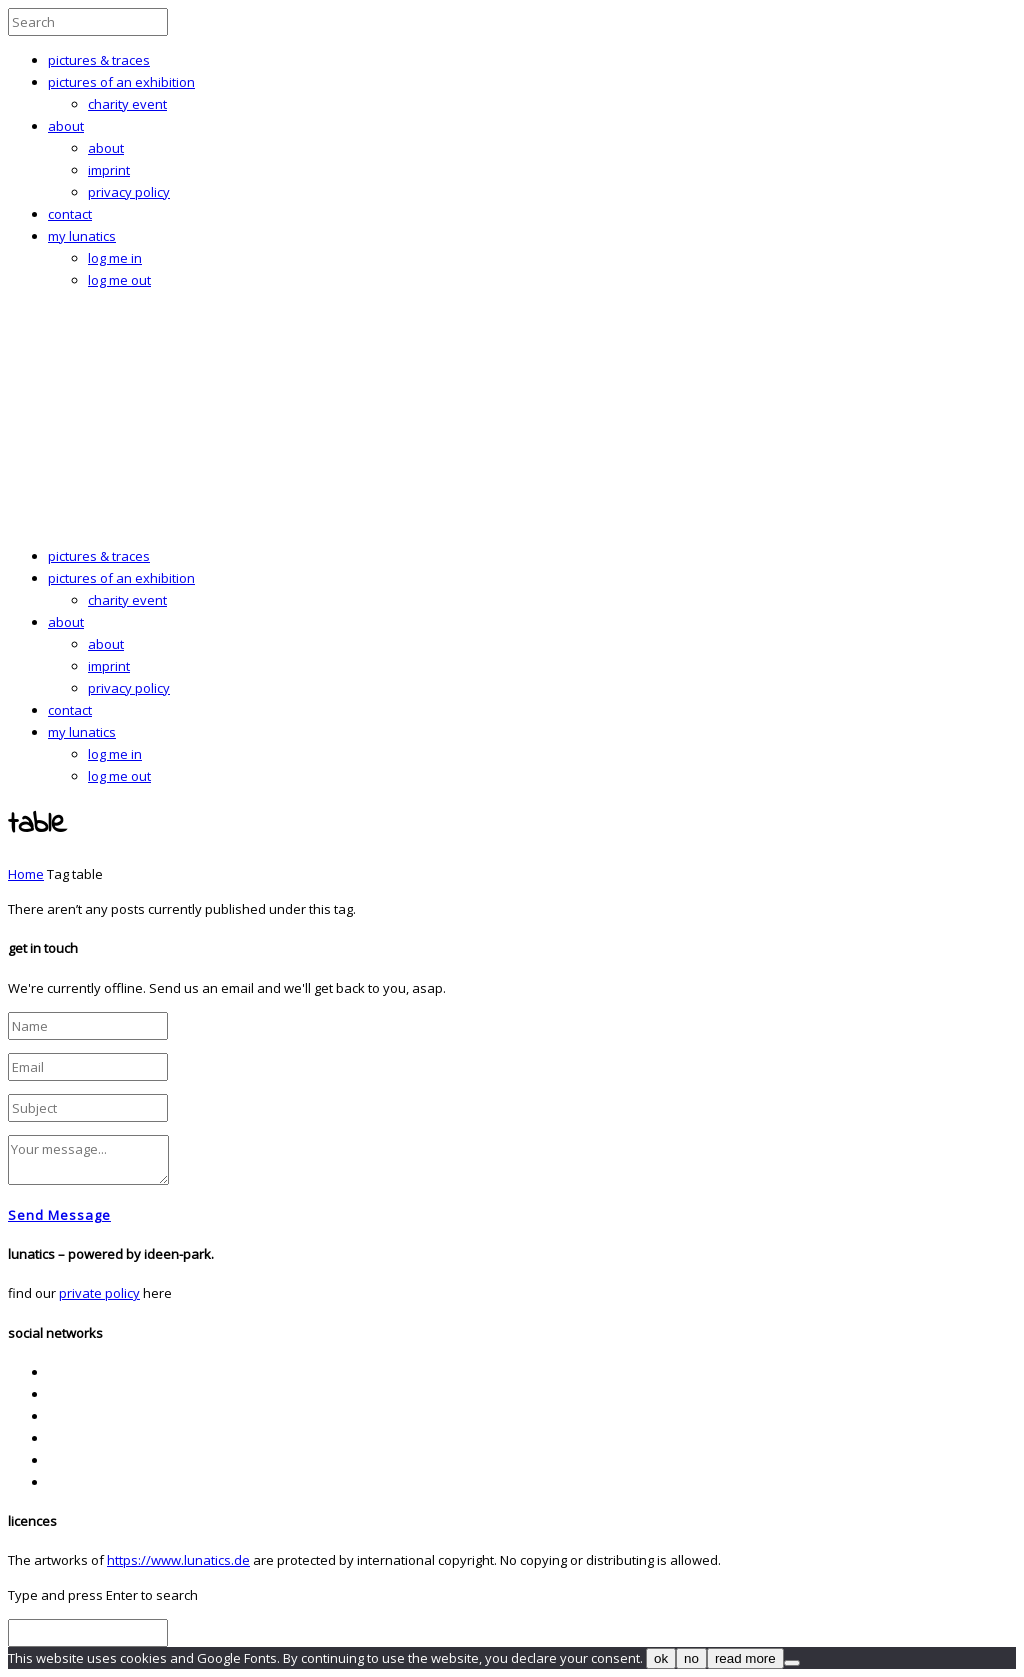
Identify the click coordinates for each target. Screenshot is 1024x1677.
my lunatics (82, 236)
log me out (119, 280)
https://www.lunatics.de (178, 1560)
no (691, 1658)
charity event (127, 104)
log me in (115, 258)
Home (26, 874)
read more (745, 1658)
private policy (99, 1293)
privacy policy (129, 192)
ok (661, 1658)
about (66, 126)
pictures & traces (99, 60)
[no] (792, 1663)
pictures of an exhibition (121, 82)
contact (70, 214)
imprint (109, 170)
